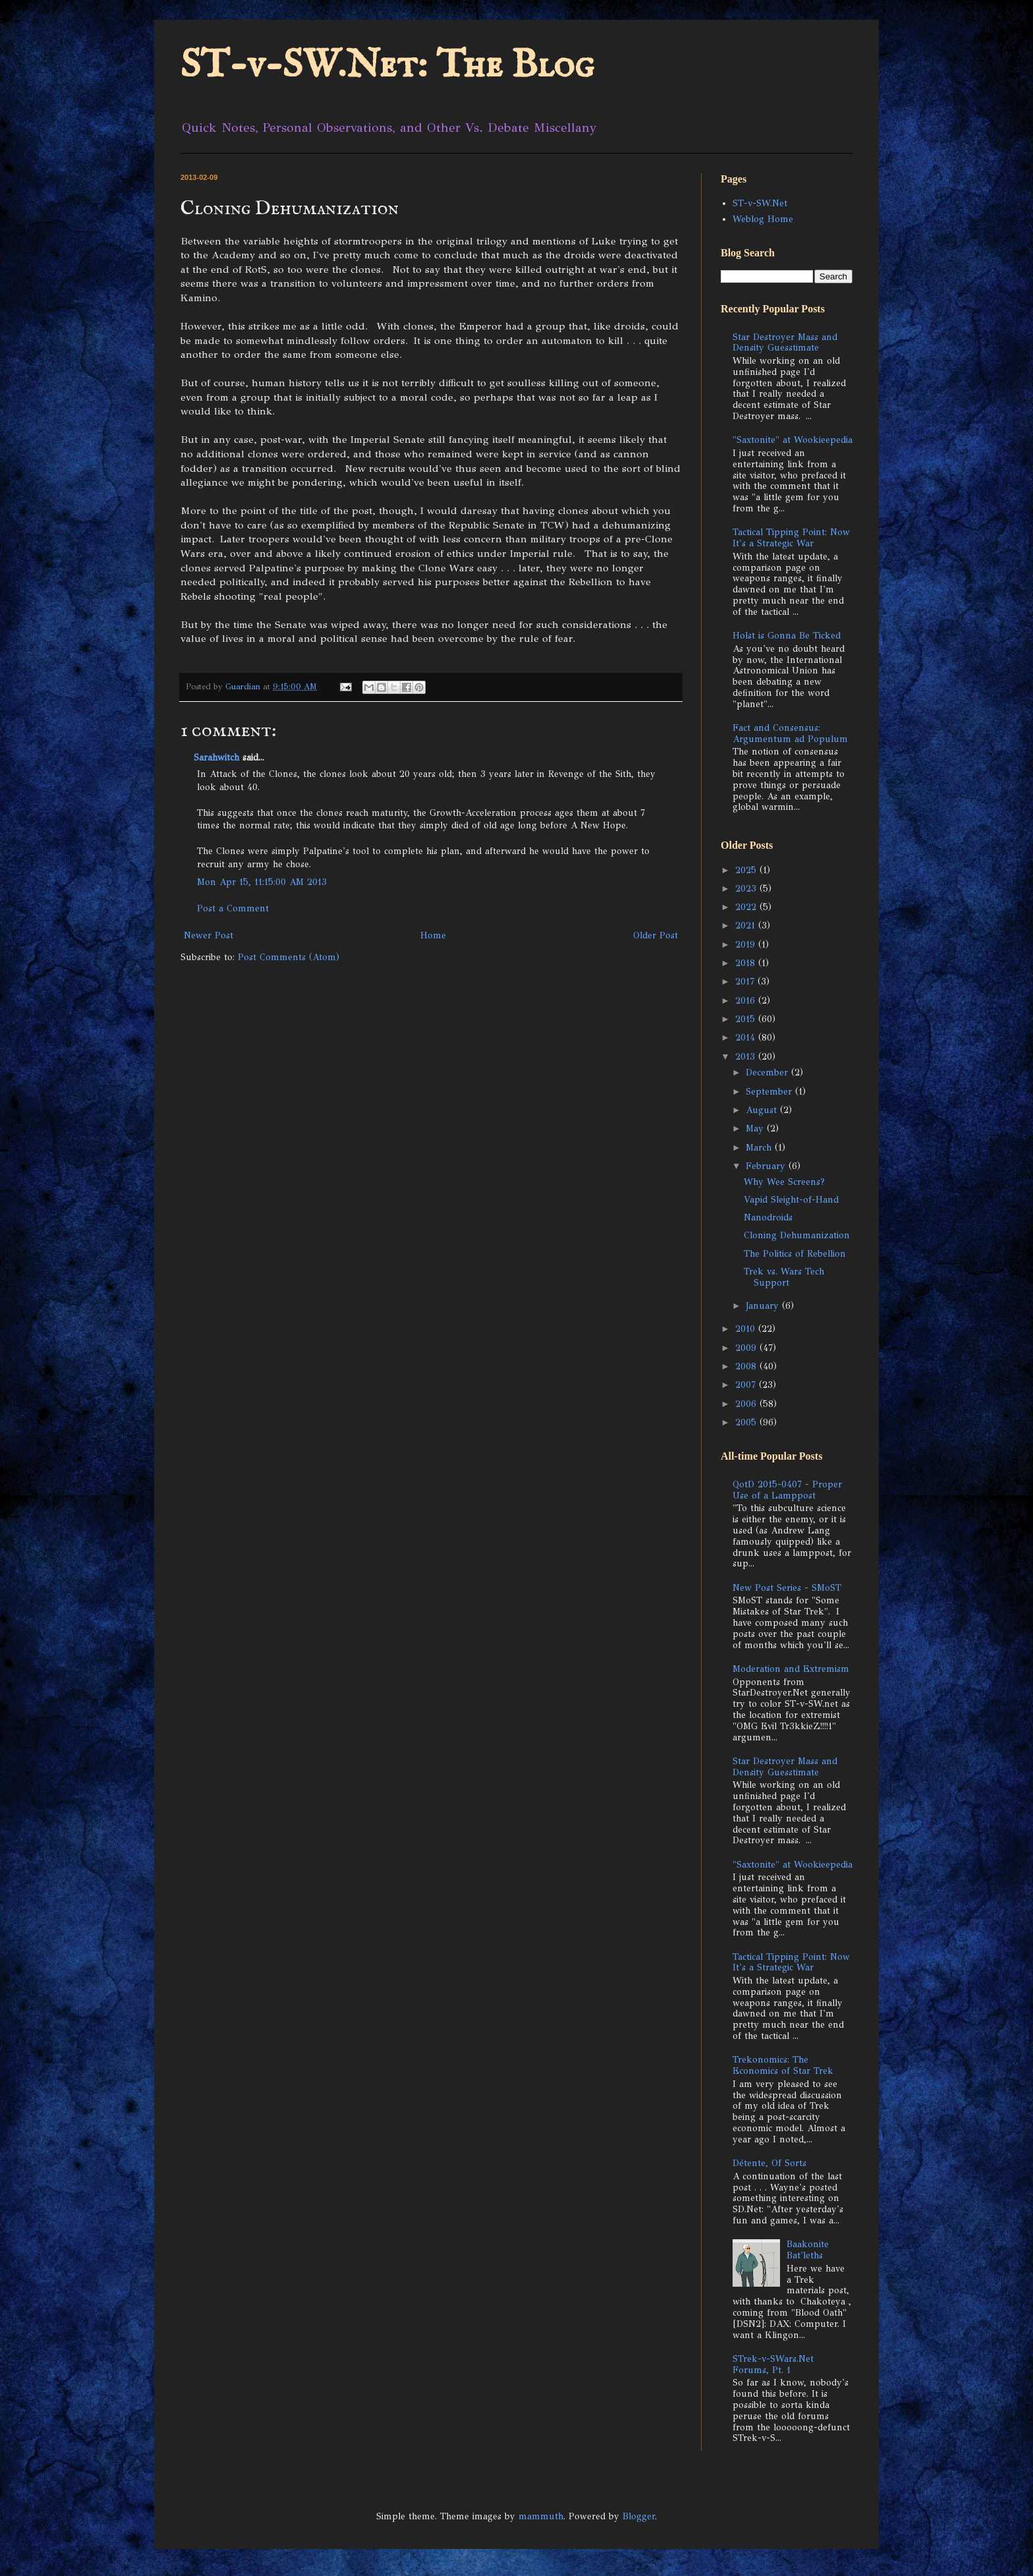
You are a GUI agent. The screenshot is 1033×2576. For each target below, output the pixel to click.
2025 (747, 870)
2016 (746, 1000)
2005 (747, 1422)
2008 (747, 1366)
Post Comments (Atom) (288, 957)
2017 (746, 981)
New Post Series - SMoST (787, 1587)
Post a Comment (233, 908)
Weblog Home (763, 219)
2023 (747, 888)
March (760, 1147)
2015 (746, 1019)
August (763, 1110)
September (770, 1091)
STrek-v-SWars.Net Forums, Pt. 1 (773, 2364)
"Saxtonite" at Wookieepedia (792, 439)
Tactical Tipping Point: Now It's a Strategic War (791, 538)
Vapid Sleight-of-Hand (791, 1199)
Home (433, 935)
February (767, 1166)
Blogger (639, 2516)
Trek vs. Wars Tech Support (784, 1277)
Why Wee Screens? (784, 1182)
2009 (747, 1348)
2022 (747, 907)
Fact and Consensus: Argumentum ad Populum (790, 733)
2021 (746, 925)
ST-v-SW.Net (760, 203)
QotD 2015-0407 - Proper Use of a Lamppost (787, 1490)
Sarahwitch (216, 757)
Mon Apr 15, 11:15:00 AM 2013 (262, 882)
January (764, 1305)
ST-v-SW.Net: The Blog (387, 66)
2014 (746, 1037)
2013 (746, 1056)
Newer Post (208, 935)
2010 (746, 1328)
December (768, 1072)
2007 (747, 1384)
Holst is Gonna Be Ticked (787, 635)
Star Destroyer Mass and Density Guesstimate (785, 342)
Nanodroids (768, 1217)
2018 (746, 963)
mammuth (540, 2516)
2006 (747, 1404)
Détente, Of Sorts (769, 2163)
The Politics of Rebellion (795, 1253)
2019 (746, 944)
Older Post (655, 935)
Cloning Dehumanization (797, 1235)
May (756, 1128)
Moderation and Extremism (791, 1668)
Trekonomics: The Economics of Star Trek (783, 2065)
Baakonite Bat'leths (808, 2250)
